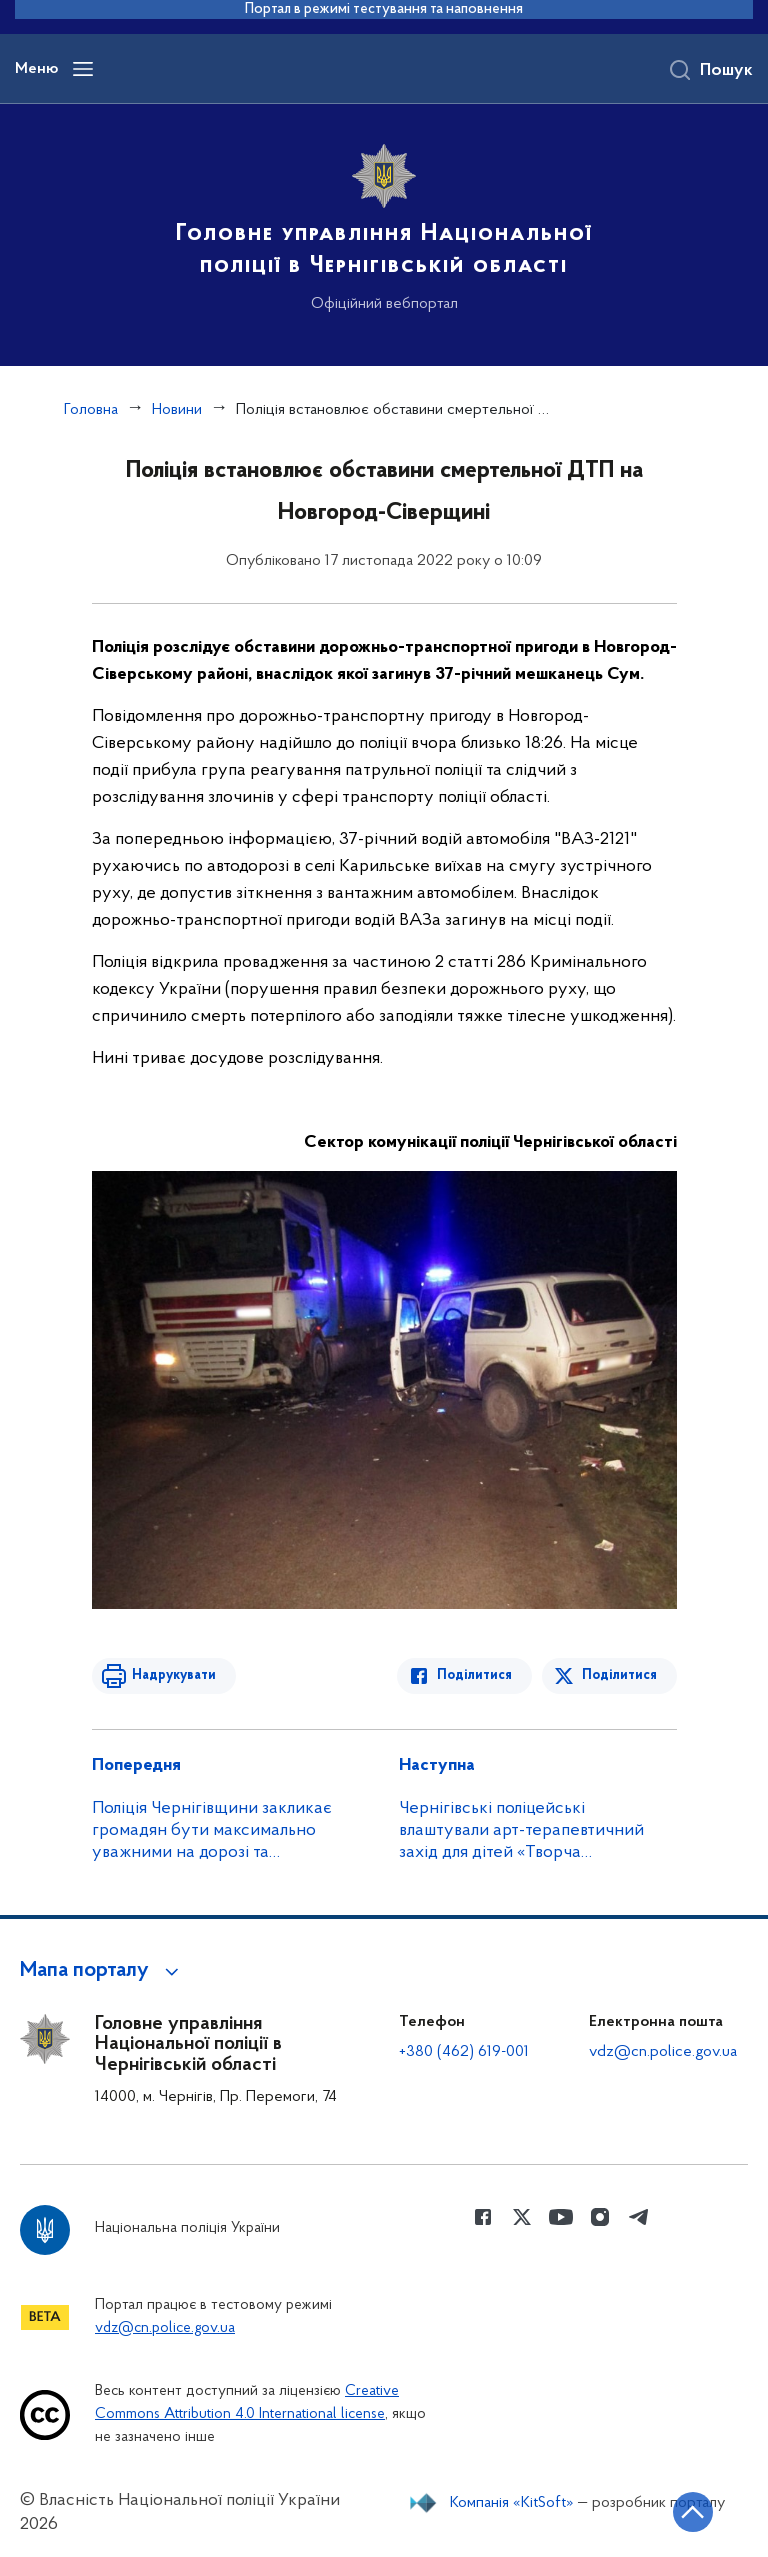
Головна (91, 410)
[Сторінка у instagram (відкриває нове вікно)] (600, 2217)
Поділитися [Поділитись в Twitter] (619, 1675)
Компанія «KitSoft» (512, 2503)
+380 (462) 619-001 (464, 2052)
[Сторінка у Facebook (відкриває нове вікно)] (483, 2217)
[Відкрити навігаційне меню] (83, 69)
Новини (177, 410)
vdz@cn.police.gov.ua (663, 2052)
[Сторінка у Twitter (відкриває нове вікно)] (522, 2217)
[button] (102, 1971)
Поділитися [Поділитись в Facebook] (474, 1675)
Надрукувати (174, 1675)
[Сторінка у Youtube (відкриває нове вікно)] (561, 2217)
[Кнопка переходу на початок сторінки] (693, 2512)
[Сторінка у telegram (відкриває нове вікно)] (639, 2217)
